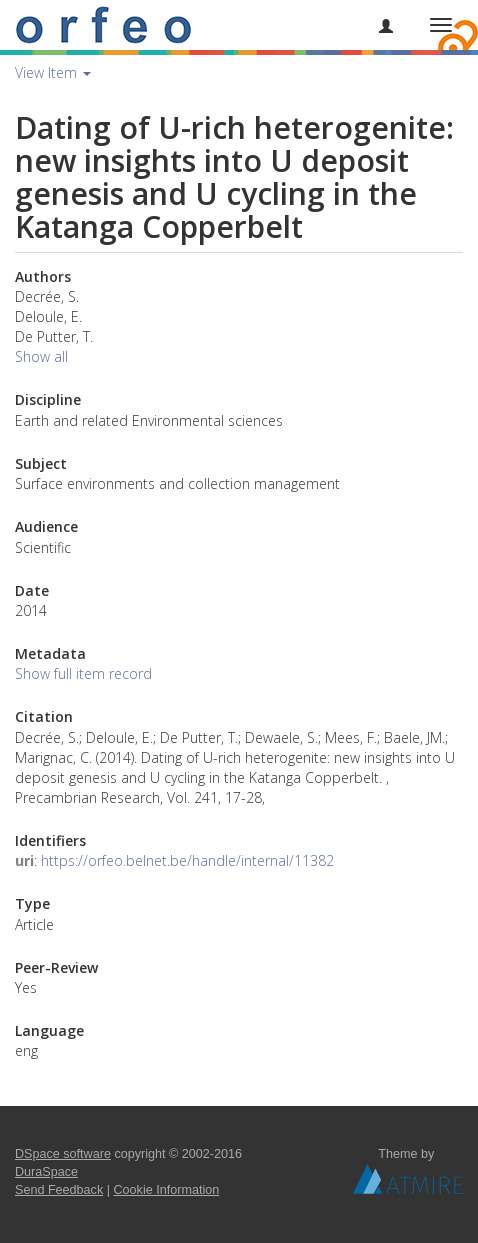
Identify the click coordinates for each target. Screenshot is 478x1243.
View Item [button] (53, 72)
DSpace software (63, 1154)
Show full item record (83, 673)
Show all (41, 356)
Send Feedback (59, 1190)
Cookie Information (167, 1190)
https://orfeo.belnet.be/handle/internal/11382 (187, 860)
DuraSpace (46, 1172)
